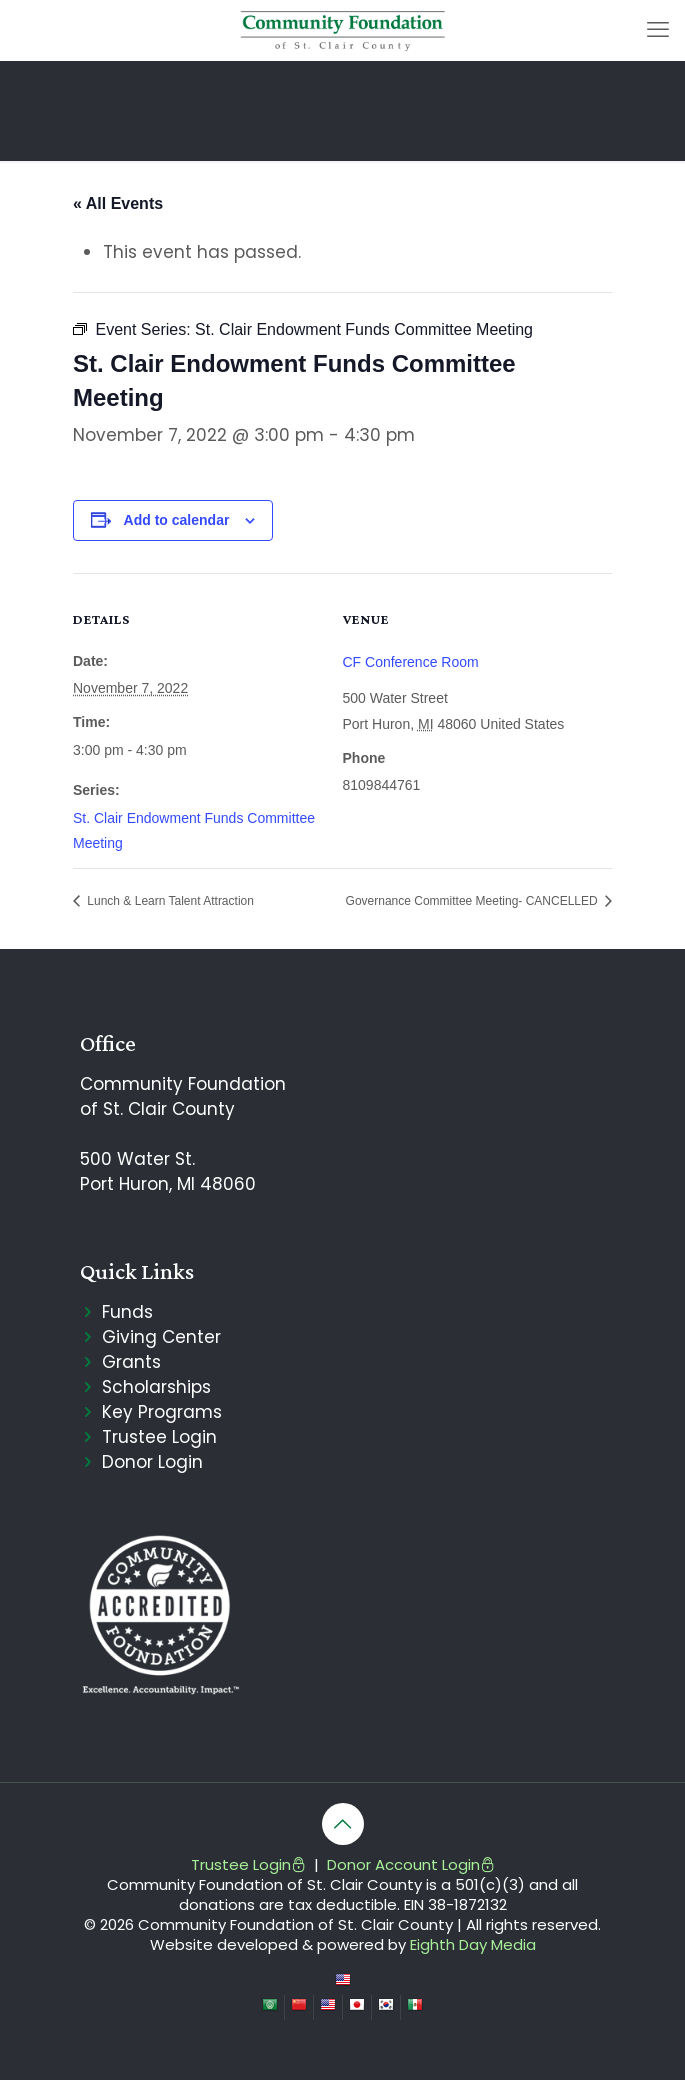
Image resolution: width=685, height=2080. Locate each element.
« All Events (118, 203)
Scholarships (156, 1387)
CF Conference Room (411, 662)
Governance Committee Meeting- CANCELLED (473, 901)
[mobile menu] (658, 30)
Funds (127, 1312)
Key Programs (162, 1412)
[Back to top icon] (343, 1824)
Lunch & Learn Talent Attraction (169, 901)
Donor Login (152, 1462)
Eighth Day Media (473, 1944)
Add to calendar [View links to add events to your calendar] (177, 520)
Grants (131, 1362)
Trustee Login (159, 1437)
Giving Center (161, 1337)
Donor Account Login (411, 1864)
